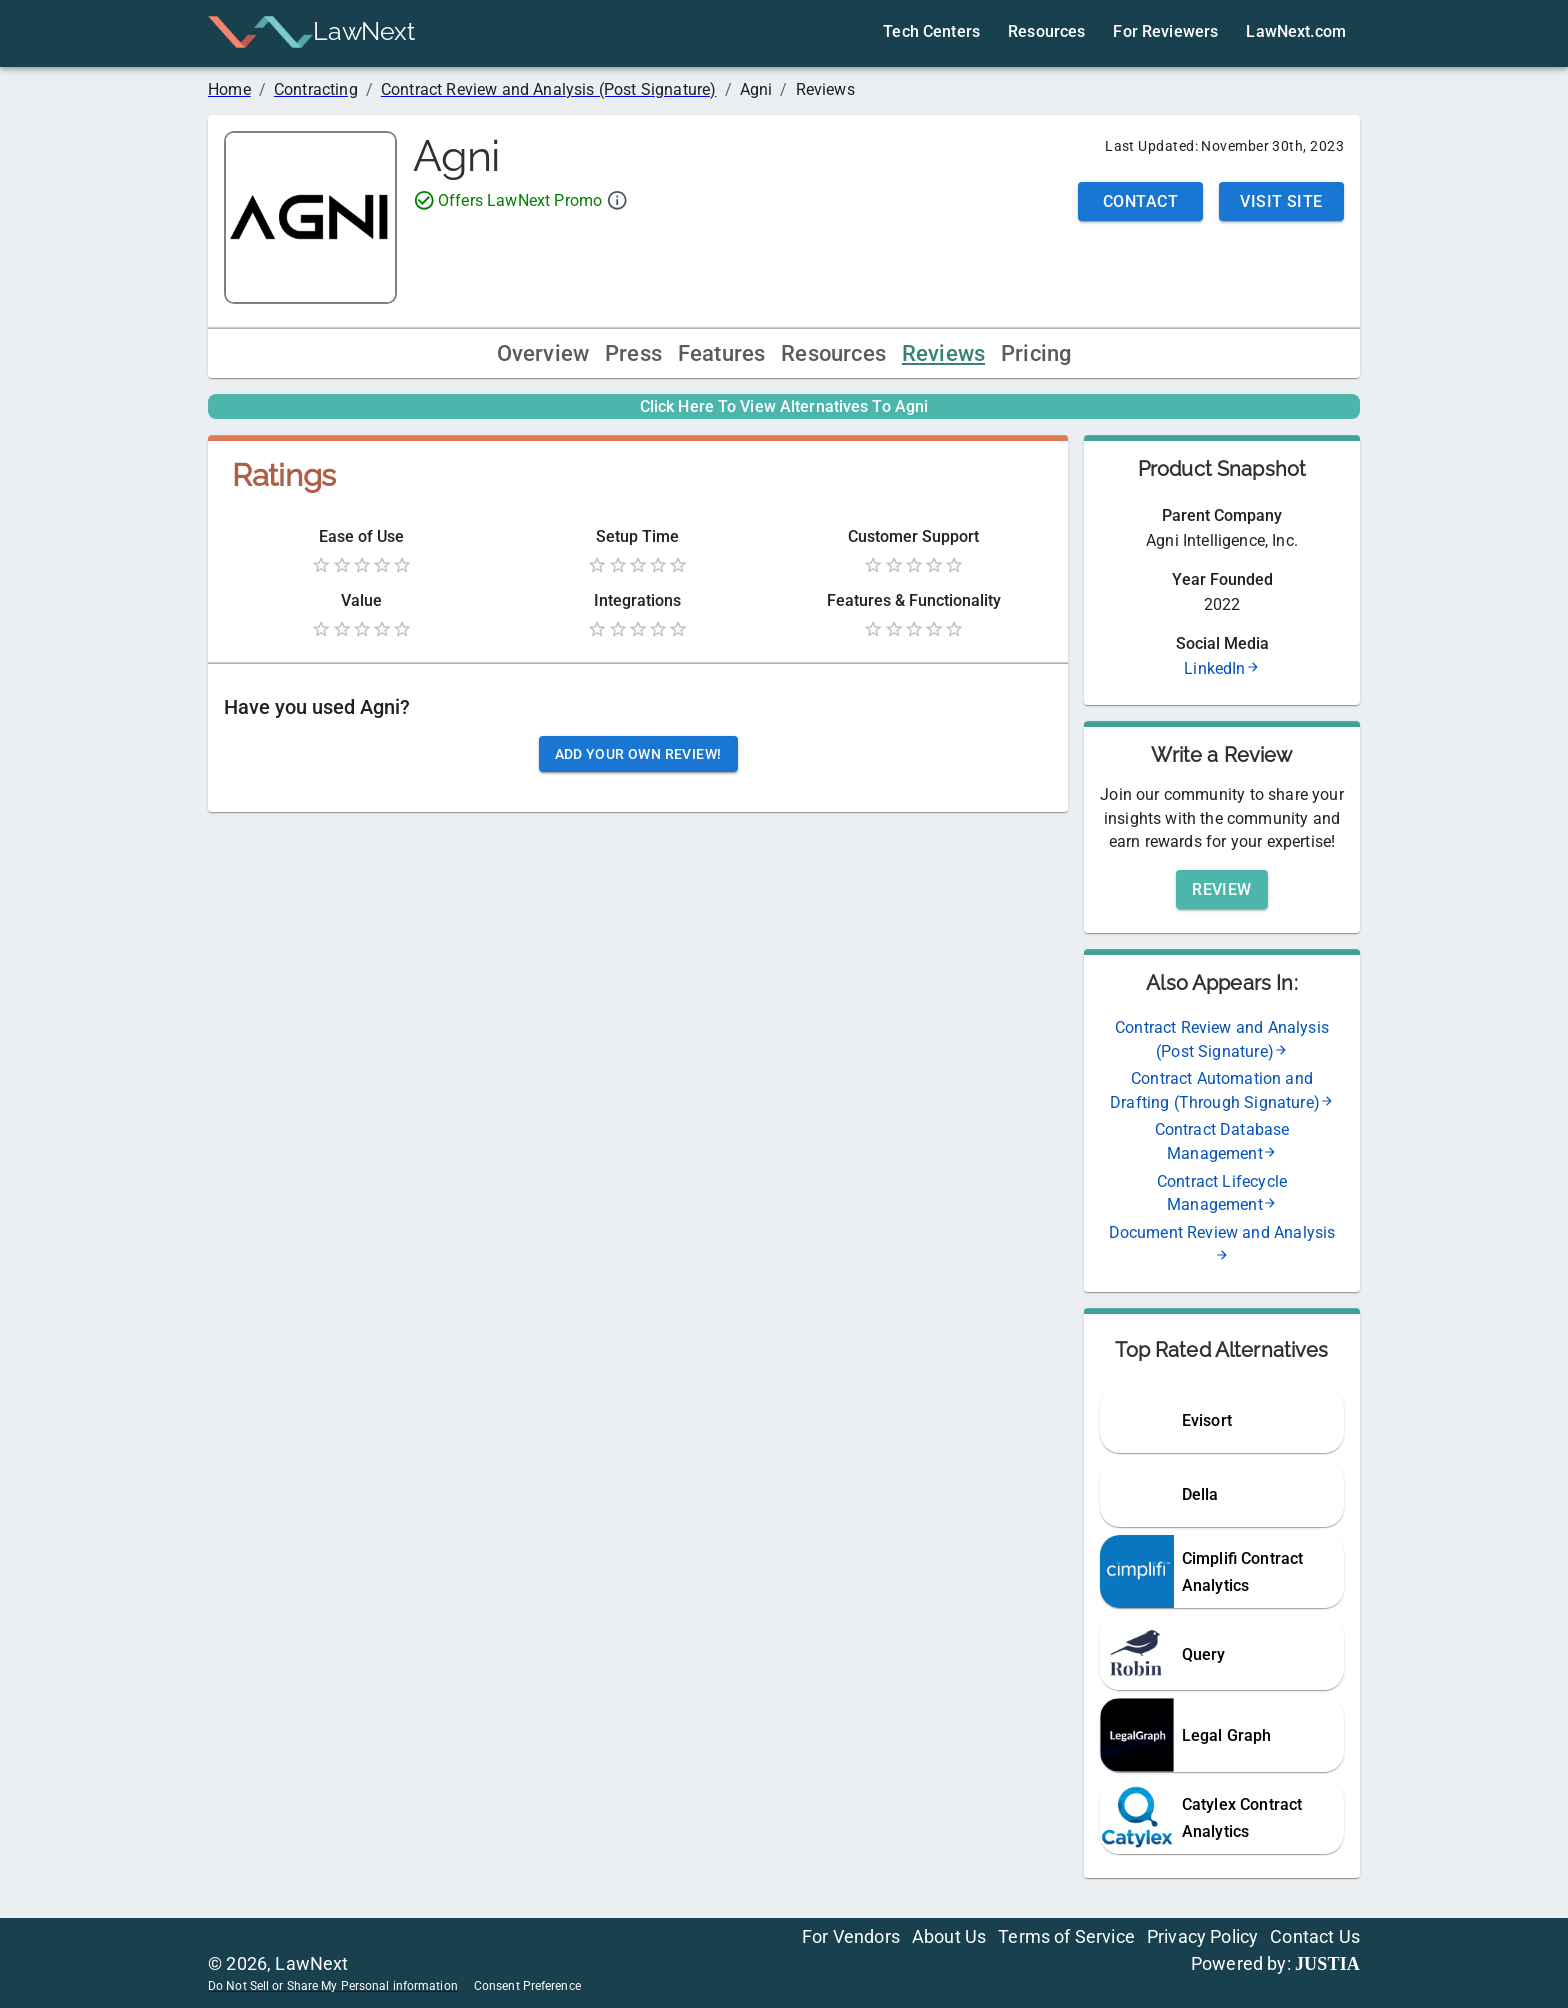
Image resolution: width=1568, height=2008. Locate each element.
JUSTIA (1327, 1964)
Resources (833, 353)
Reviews (943, 353)
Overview (543, 353)
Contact (1140, 201)
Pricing (1036, 353)
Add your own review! (638, 754)
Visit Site (1281, 201)
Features (721, 353)
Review (1222, 889)
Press (633, 353)
